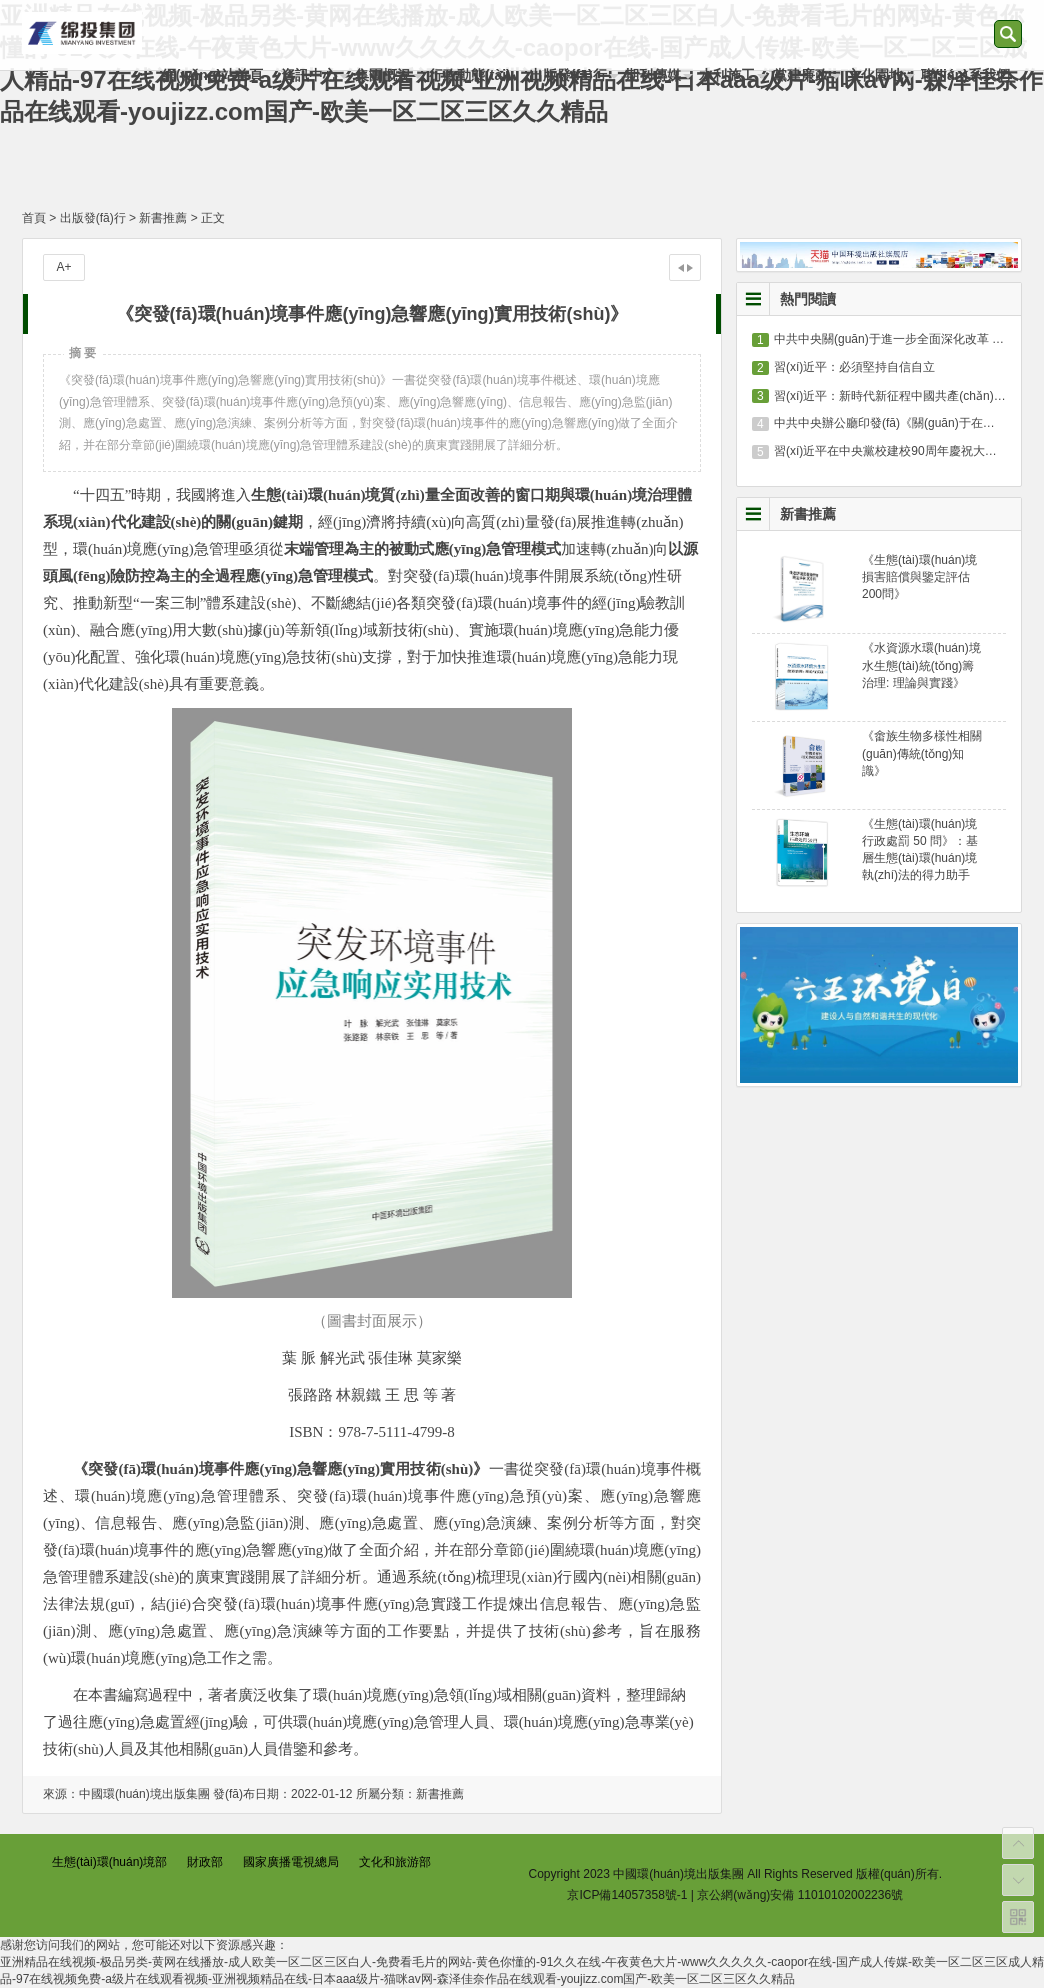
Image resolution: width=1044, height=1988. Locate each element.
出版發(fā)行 (568, 75)
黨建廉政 (801, 75)
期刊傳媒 (653, 75)
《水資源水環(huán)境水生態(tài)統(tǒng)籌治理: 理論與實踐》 (921, 665)
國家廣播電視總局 (291, 1862)
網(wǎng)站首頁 (212, 75)
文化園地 (875, 75)
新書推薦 (163, 218)
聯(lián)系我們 (965, 75)
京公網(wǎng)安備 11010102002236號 (800, 1895)
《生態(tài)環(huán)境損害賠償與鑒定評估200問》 (919, 577)
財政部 (205, 1862)
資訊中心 (309, 75)
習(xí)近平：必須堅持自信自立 (854, 367)
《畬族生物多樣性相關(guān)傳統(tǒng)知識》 (922, 753)
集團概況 (383, 75)
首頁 (34, 218)
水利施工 (727, 75)
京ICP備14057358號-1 (627, 1895)
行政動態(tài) (470, 75)
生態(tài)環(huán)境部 (109, 1862)
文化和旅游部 (395, 1862)
